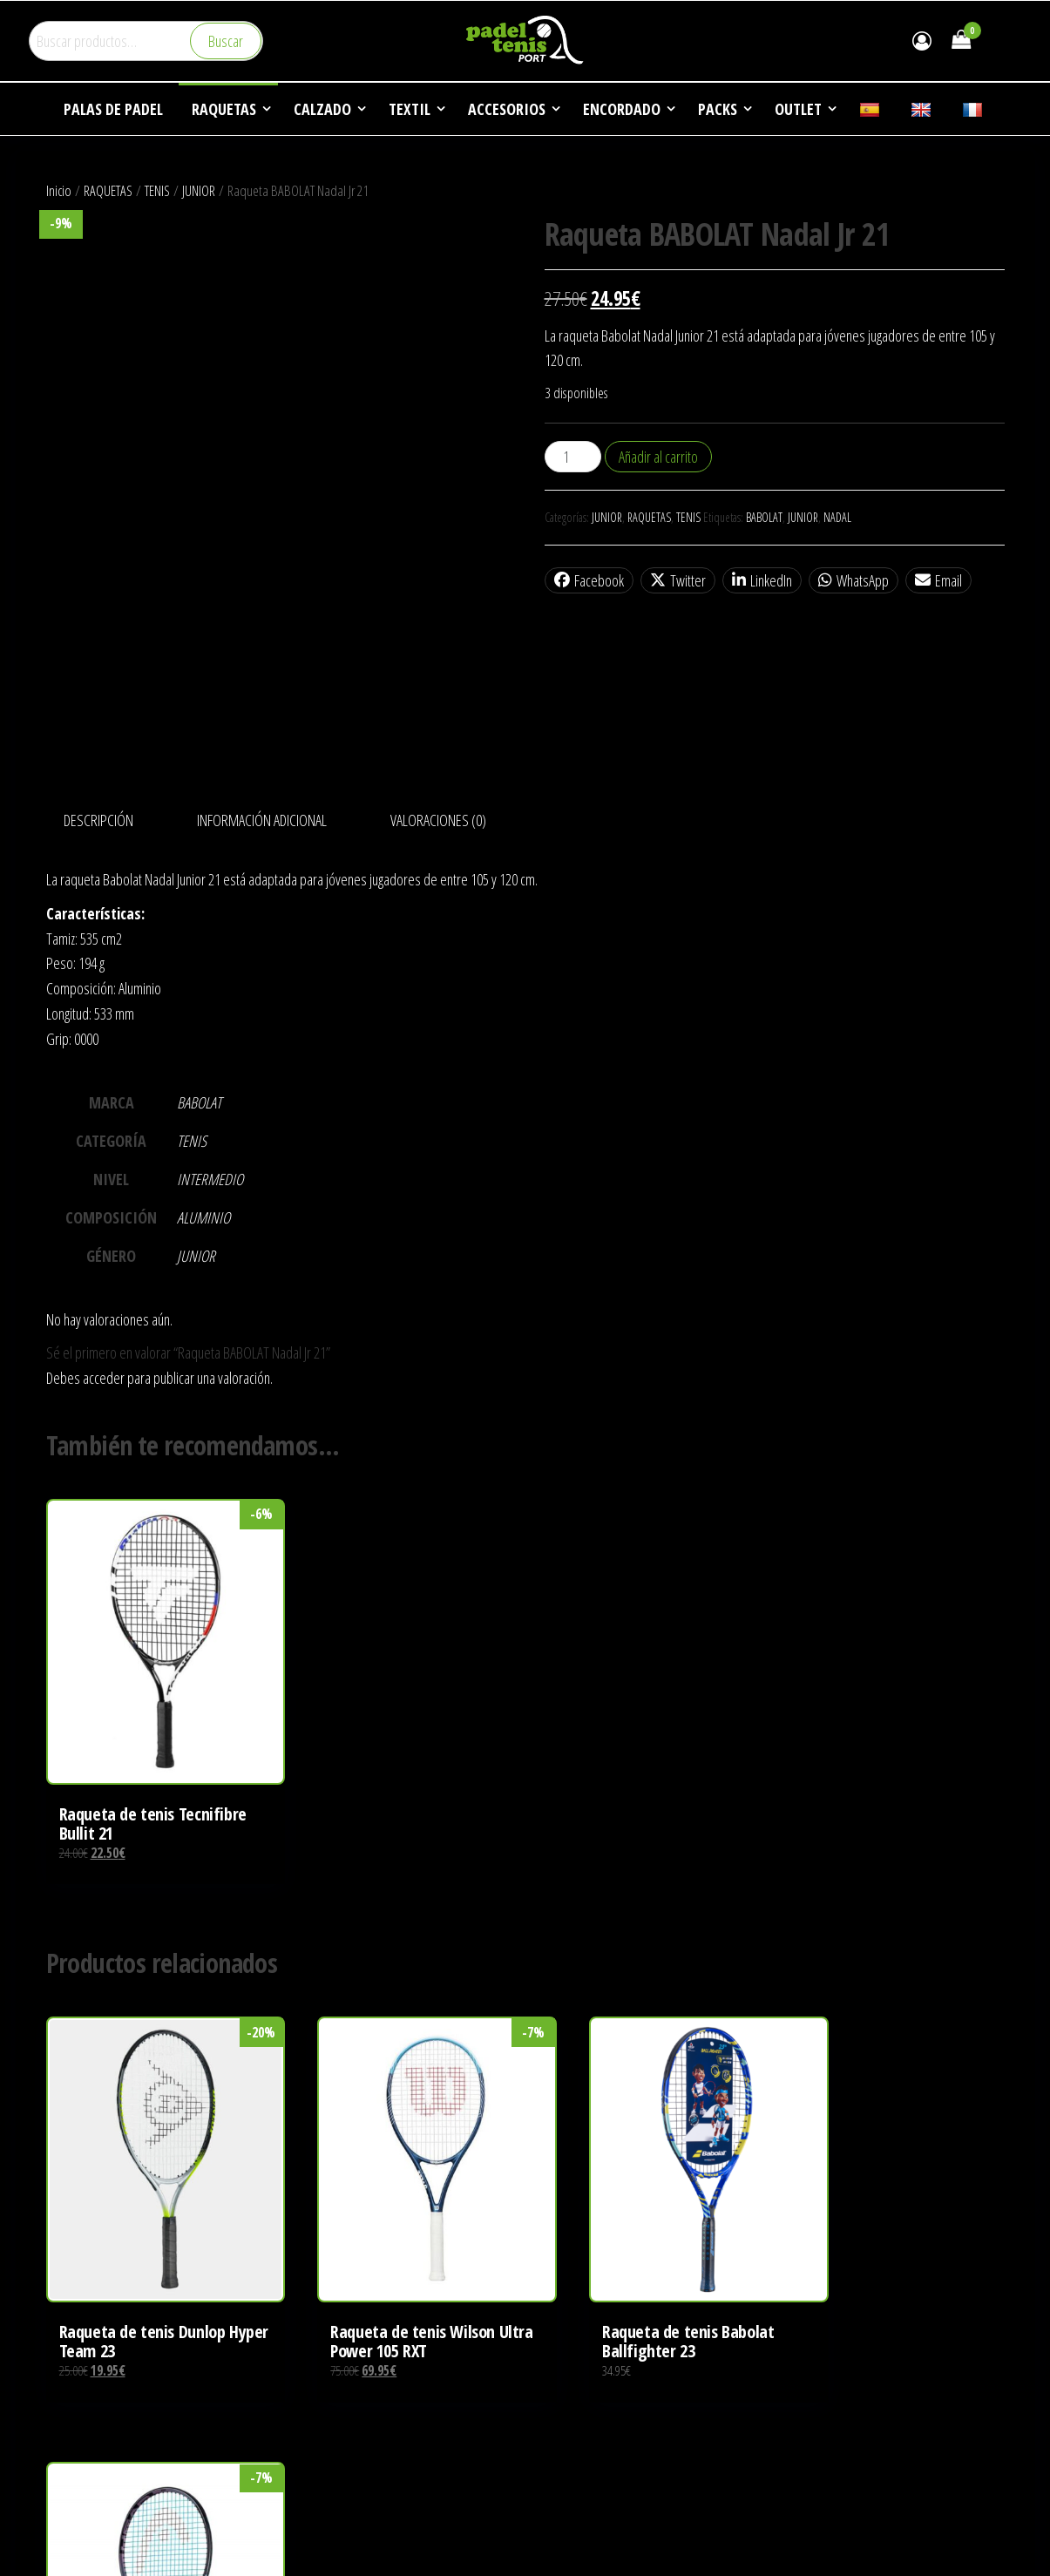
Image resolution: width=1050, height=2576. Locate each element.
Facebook (589, 580)
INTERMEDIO (210, 1179)
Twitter (678, 580)
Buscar (225, 41)
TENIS (157, 190)
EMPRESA (563, 2482)
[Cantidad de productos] (573, 456)
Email (938, 580)
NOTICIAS (562, 2549)
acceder (104, 1377)
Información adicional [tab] (262, 820)
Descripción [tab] (98, 820)
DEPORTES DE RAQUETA (599, 2515)
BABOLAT (764, 517)
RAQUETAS (108, 190)
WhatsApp (853, 580)
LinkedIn (762, 580)
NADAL (837, 517)
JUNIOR (198, 190)
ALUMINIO (203, 1217)
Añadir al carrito (658, 456)
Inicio (58, 190)
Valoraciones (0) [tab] (438, 820)
